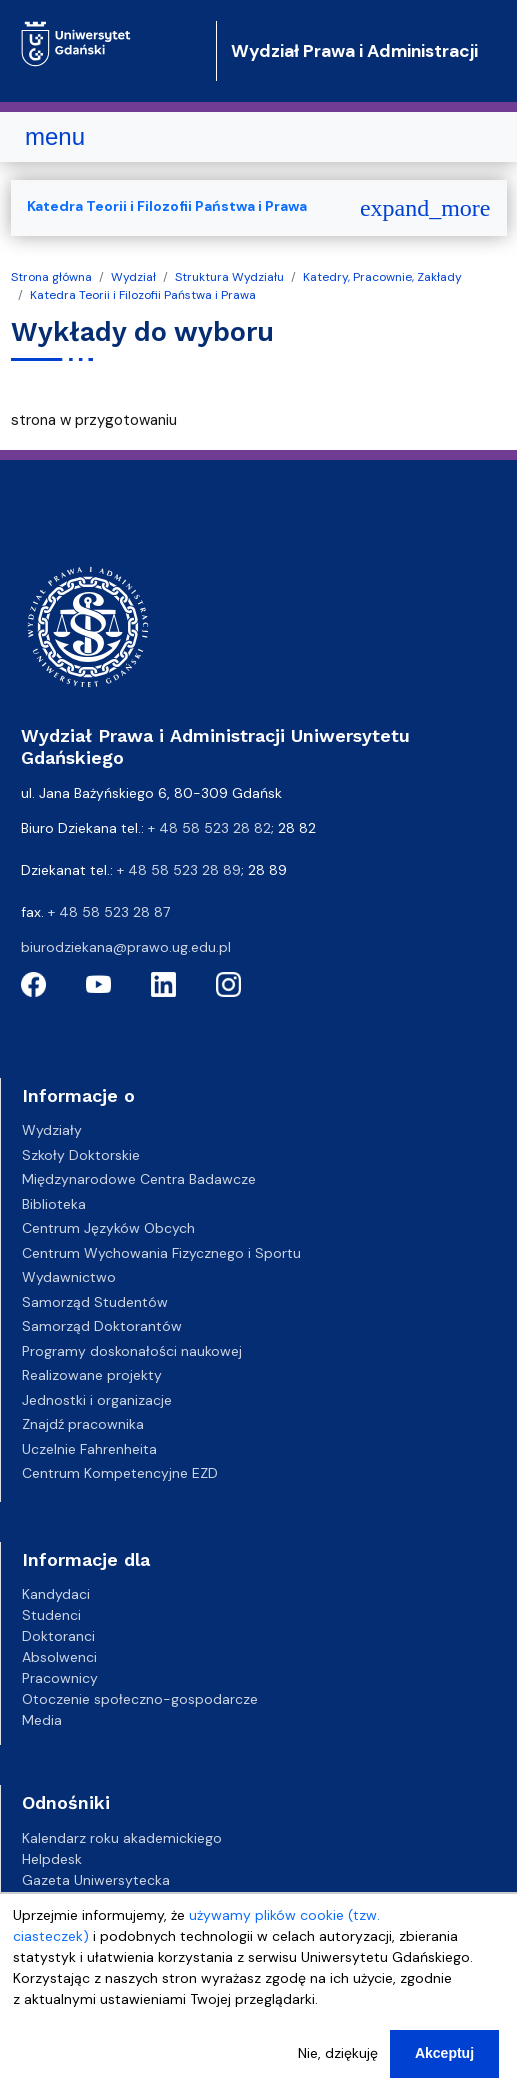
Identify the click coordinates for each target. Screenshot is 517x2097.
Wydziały (52, 1130)
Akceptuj (444, 2069)
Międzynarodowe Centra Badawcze (139, 1179)
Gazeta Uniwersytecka (96, 1880)
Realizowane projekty (92, 1375)
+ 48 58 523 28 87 (109, 912)
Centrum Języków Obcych (108, 1228)
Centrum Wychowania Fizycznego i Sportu (161, 1253)
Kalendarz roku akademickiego (122, 1838)
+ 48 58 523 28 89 (179, 870)
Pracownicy (60, 1678)
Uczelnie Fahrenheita (89, 1449)
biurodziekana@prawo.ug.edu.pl (126, 947)
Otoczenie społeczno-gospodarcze (140, 1699)
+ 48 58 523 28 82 (209, 828)
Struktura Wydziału (229, 277)
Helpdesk (52, 1859)
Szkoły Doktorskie (81, 1155)
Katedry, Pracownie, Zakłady (382, 277)
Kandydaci (56, 1594)
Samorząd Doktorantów (102, 1326)
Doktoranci (58, 1636)
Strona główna (51, 277)
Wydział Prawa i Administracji (354, 51)
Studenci (51, 1615)
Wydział (133, 277)
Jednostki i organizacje (97, 1400)
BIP (31, 1901)
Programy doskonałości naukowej (132, 1351)
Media (42, 1720)
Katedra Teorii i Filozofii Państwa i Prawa (143, 295)
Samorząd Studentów (95, 1302)
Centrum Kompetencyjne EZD (120, 1473)
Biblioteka (54, 1204)
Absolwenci (59, 1657)
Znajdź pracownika (83, 1424)
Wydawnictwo (69, 1277)
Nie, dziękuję (338, 2069)
